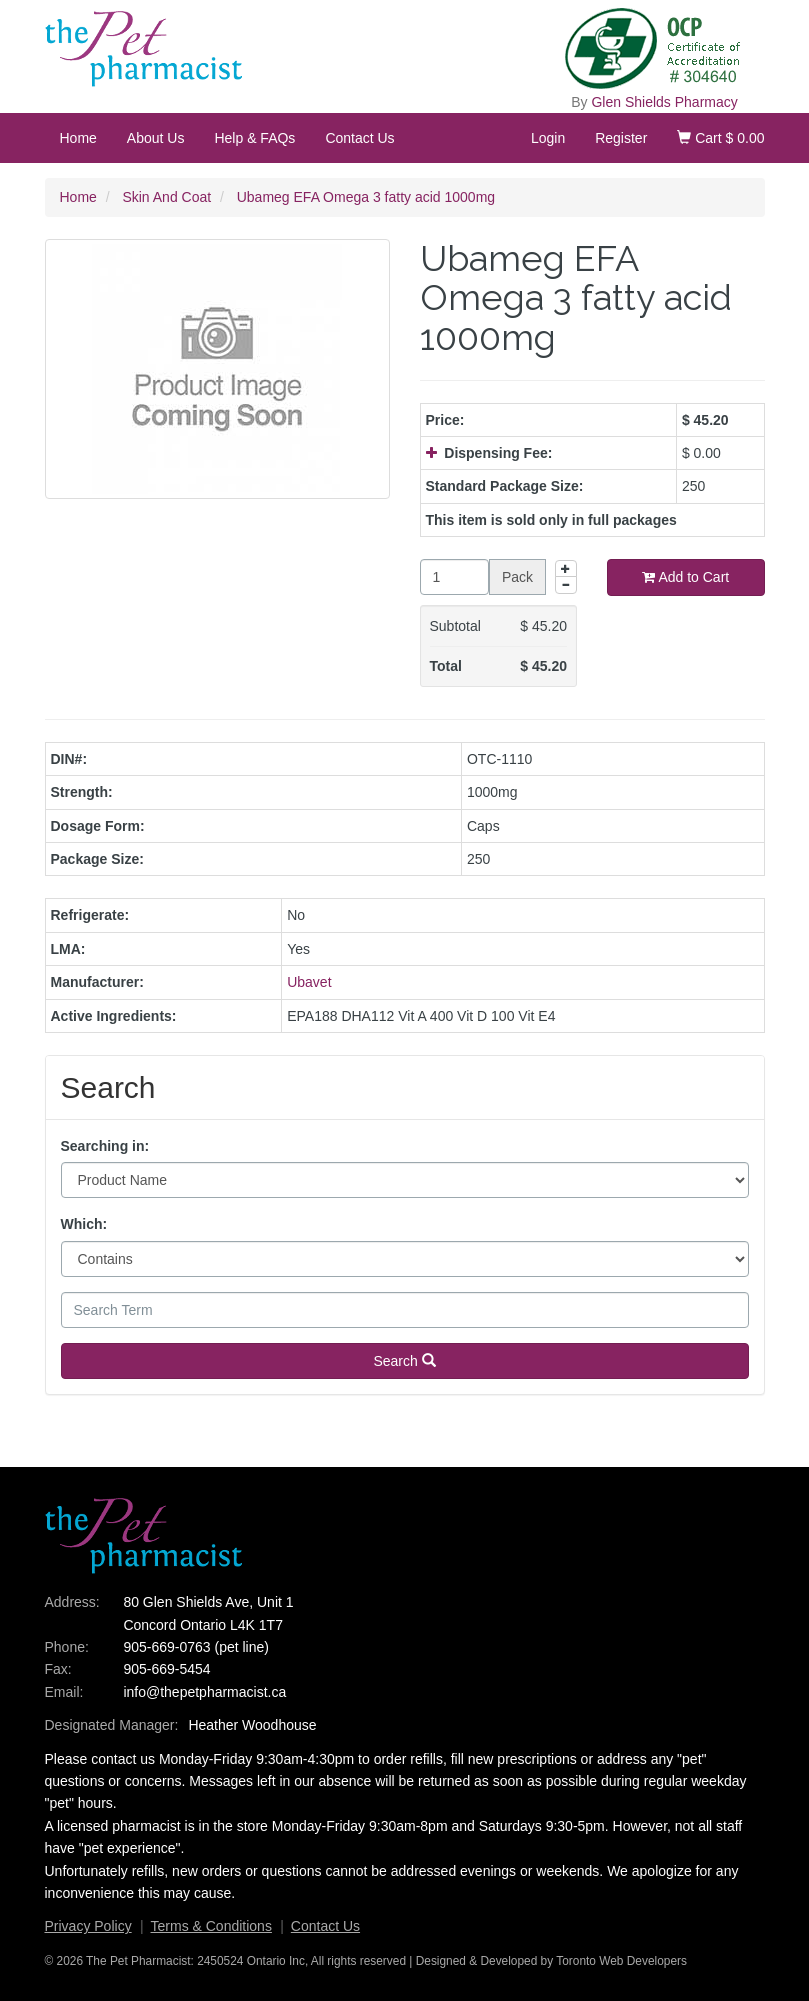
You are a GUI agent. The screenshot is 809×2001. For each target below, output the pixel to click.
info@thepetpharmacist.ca (204, 1692)
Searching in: (105, 1146)
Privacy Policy (88, 1926)
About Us (156, 138)
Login (548, 138)
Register (621, 138)
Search (404, 1361)
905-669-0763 (166, 1647)
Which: (84, 1224)
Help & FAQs (254, 138)
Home (78, 138)
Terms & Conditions (211, 1926)
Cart (720, 138)
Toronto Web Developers (621, 1961)
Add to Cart (685, 577)
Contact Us (359, 138)
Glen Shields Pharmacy (664, 102)
